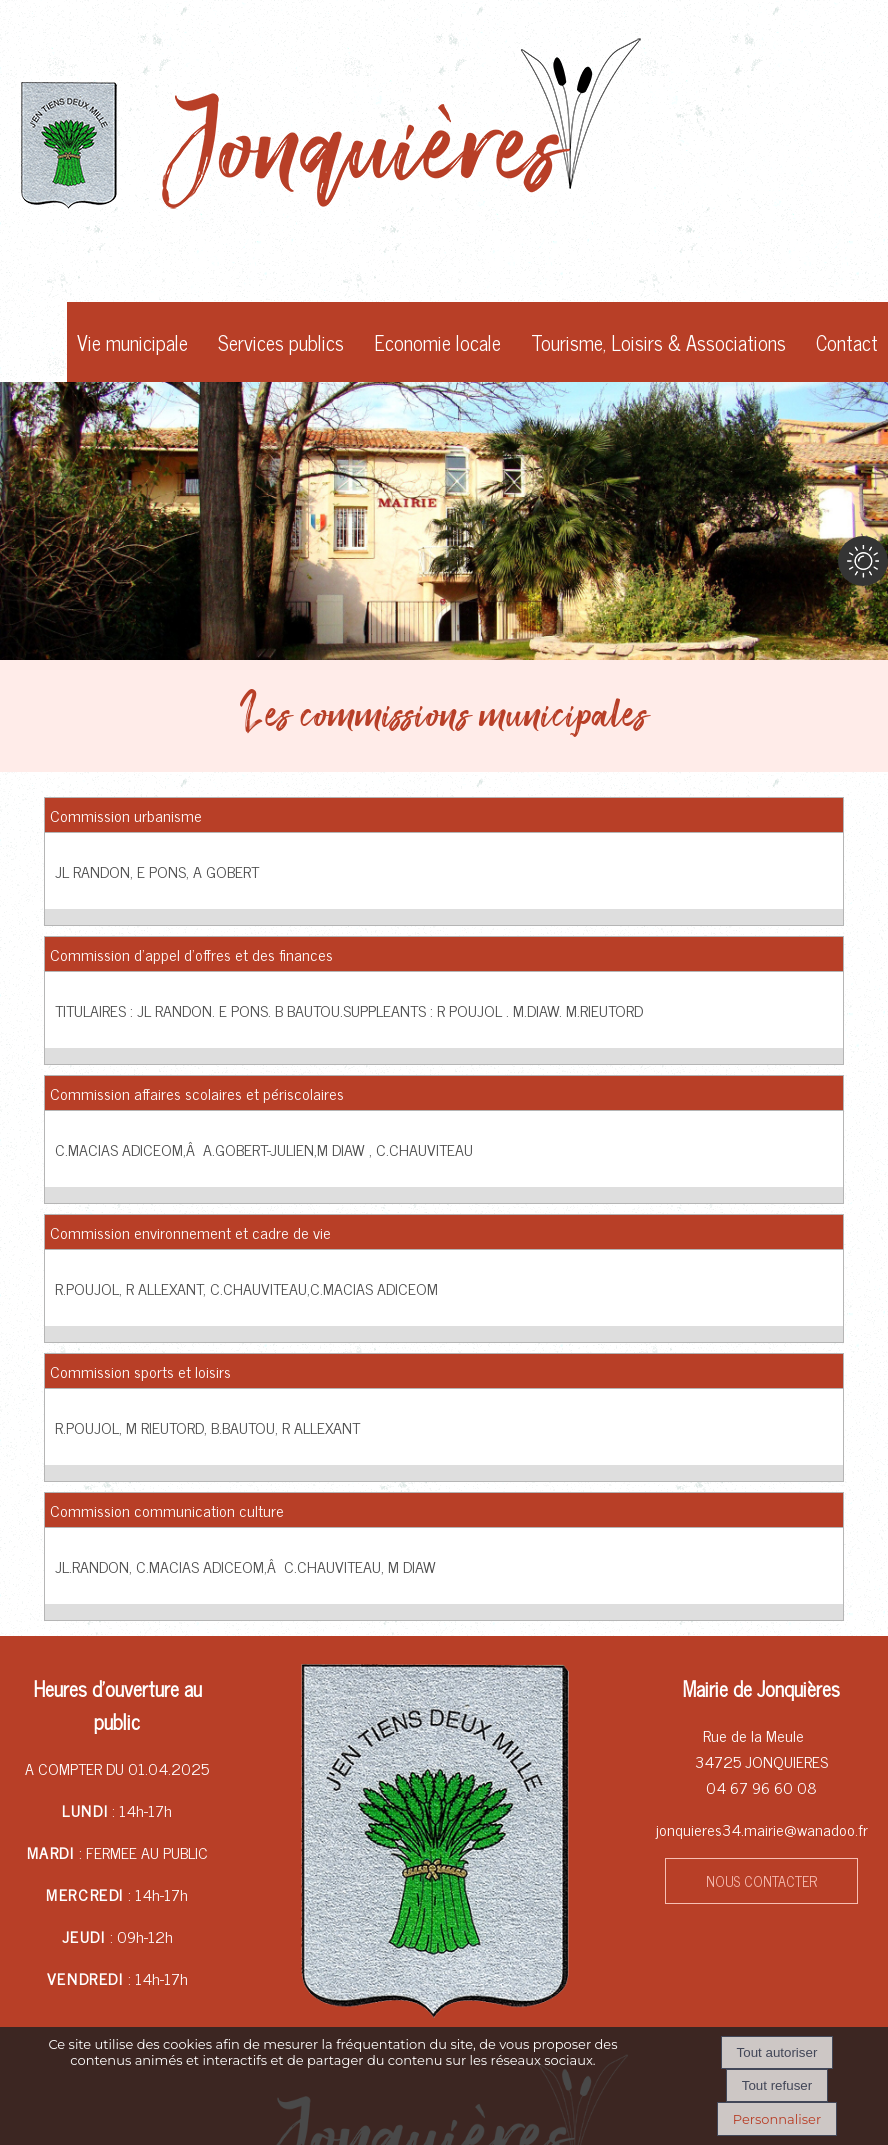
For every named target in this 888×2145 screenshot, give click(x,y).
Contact (847, 342)
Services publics (281, 342)
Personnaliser (777, 2119)
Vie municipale (132, 342)
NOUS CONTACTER (761, 1881)
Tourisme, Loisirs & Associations (658, 342)
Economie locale (437, 342)
